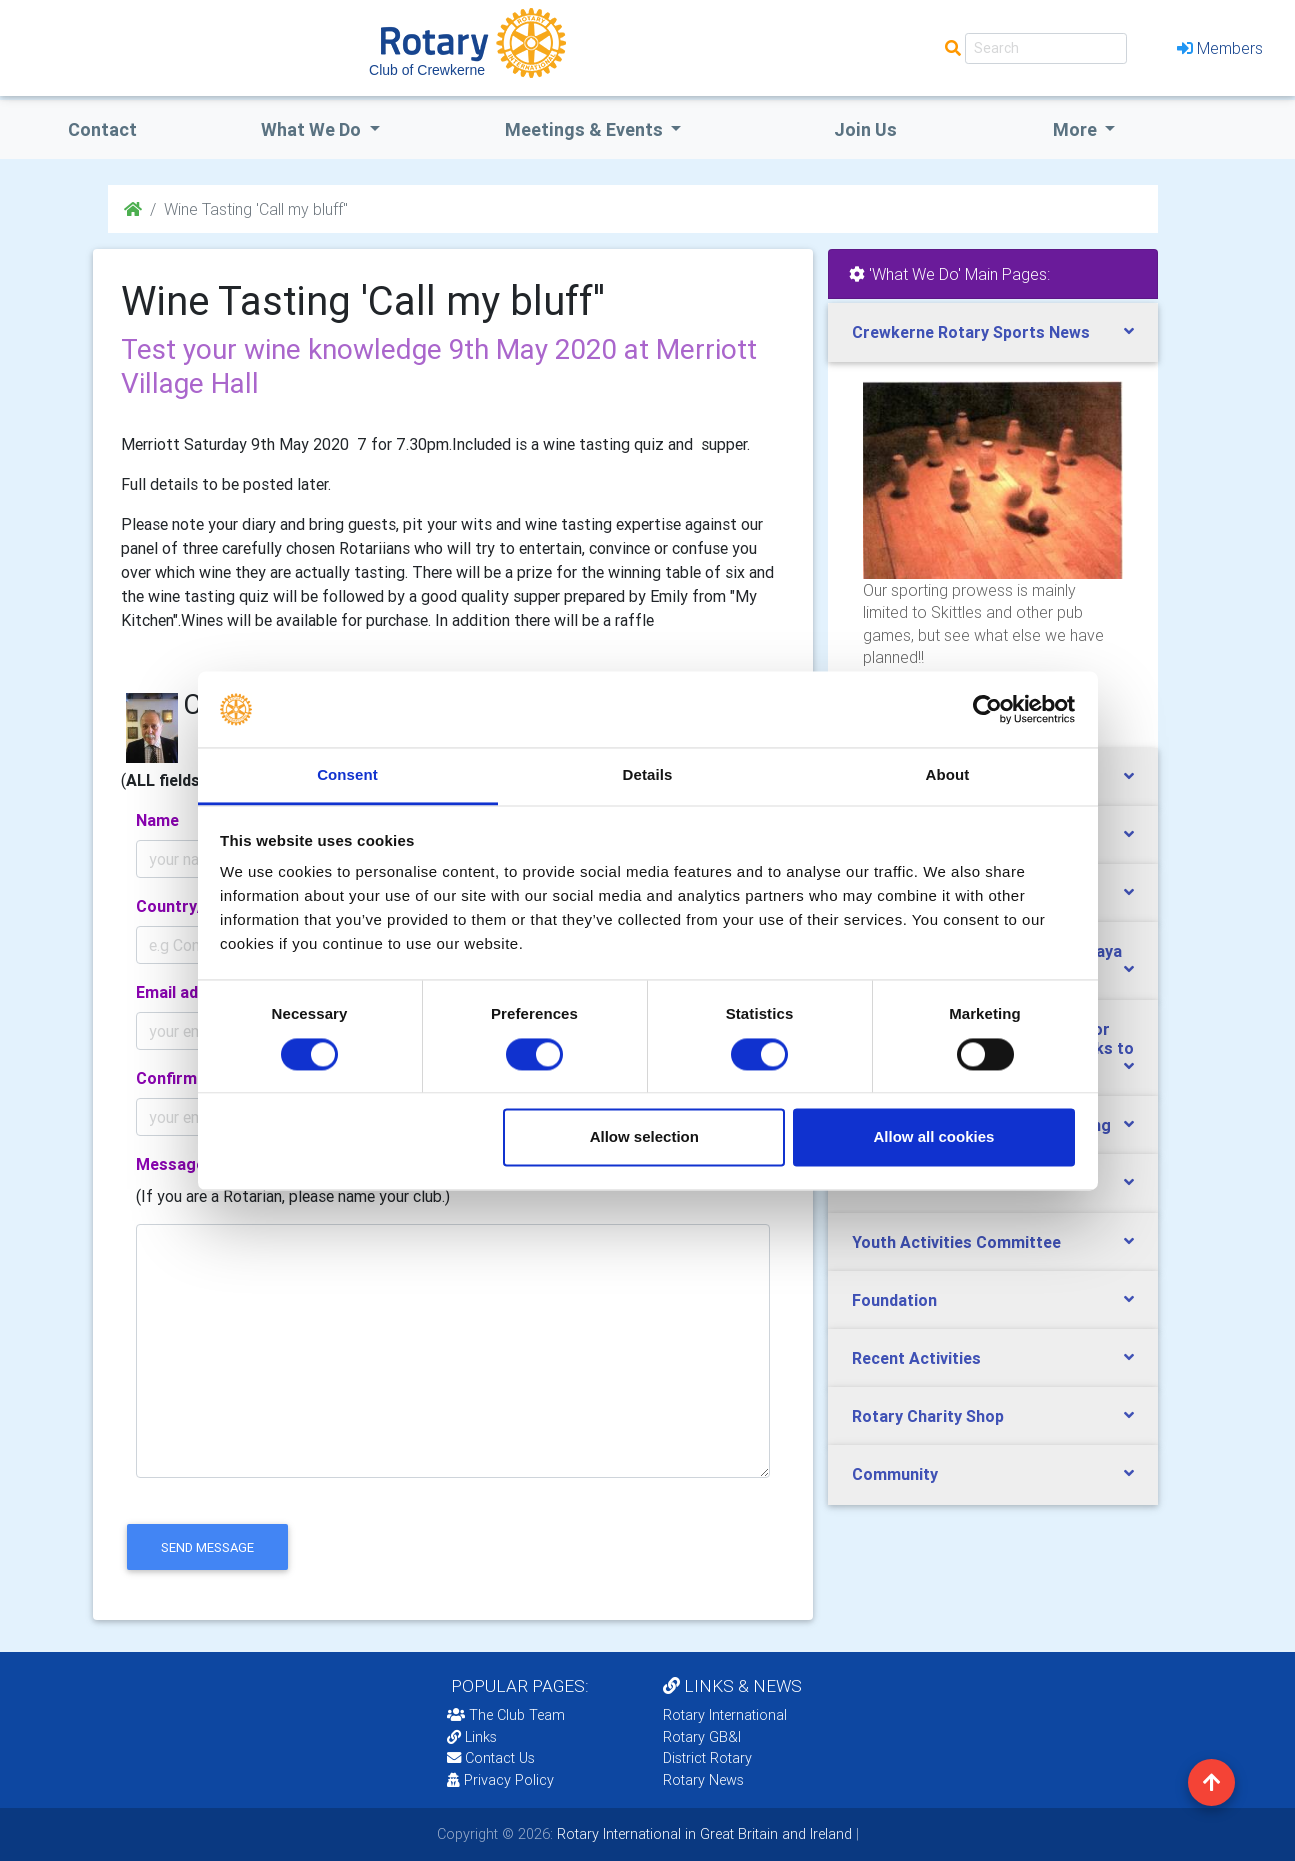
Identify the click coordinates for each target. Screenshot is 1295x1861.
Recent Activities (916, 1358)
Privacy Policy (500, 1780)
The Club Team (506, 1715)
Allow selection (644, 1137)
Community (895, 1474)
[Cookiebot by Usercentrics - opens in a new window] (987, 709)
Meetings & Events (586, 129)
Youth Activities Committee (956, 1242)
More (1077, 129)
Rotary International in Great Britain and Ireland (702, 1834)
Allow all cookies (933, 1137)
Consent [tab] (347, 775)
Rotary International (725, 1715)
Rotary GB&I (702, 1737)
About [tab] (948, 775)
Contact (102, 129)
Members (1220, 48)
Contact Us (491, 1758)
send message (207, 1547)
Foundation (894, 1300)
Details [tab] (648, 775)
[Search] (1046, 48)
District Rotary (707, 1758)
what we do (313, 129)
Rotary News (703, 1780)
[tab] (993, 332)
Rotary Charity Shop (928, 1416)
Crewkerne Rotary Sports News (971, 332)
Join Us (865, 129)
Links (472, 1737)
